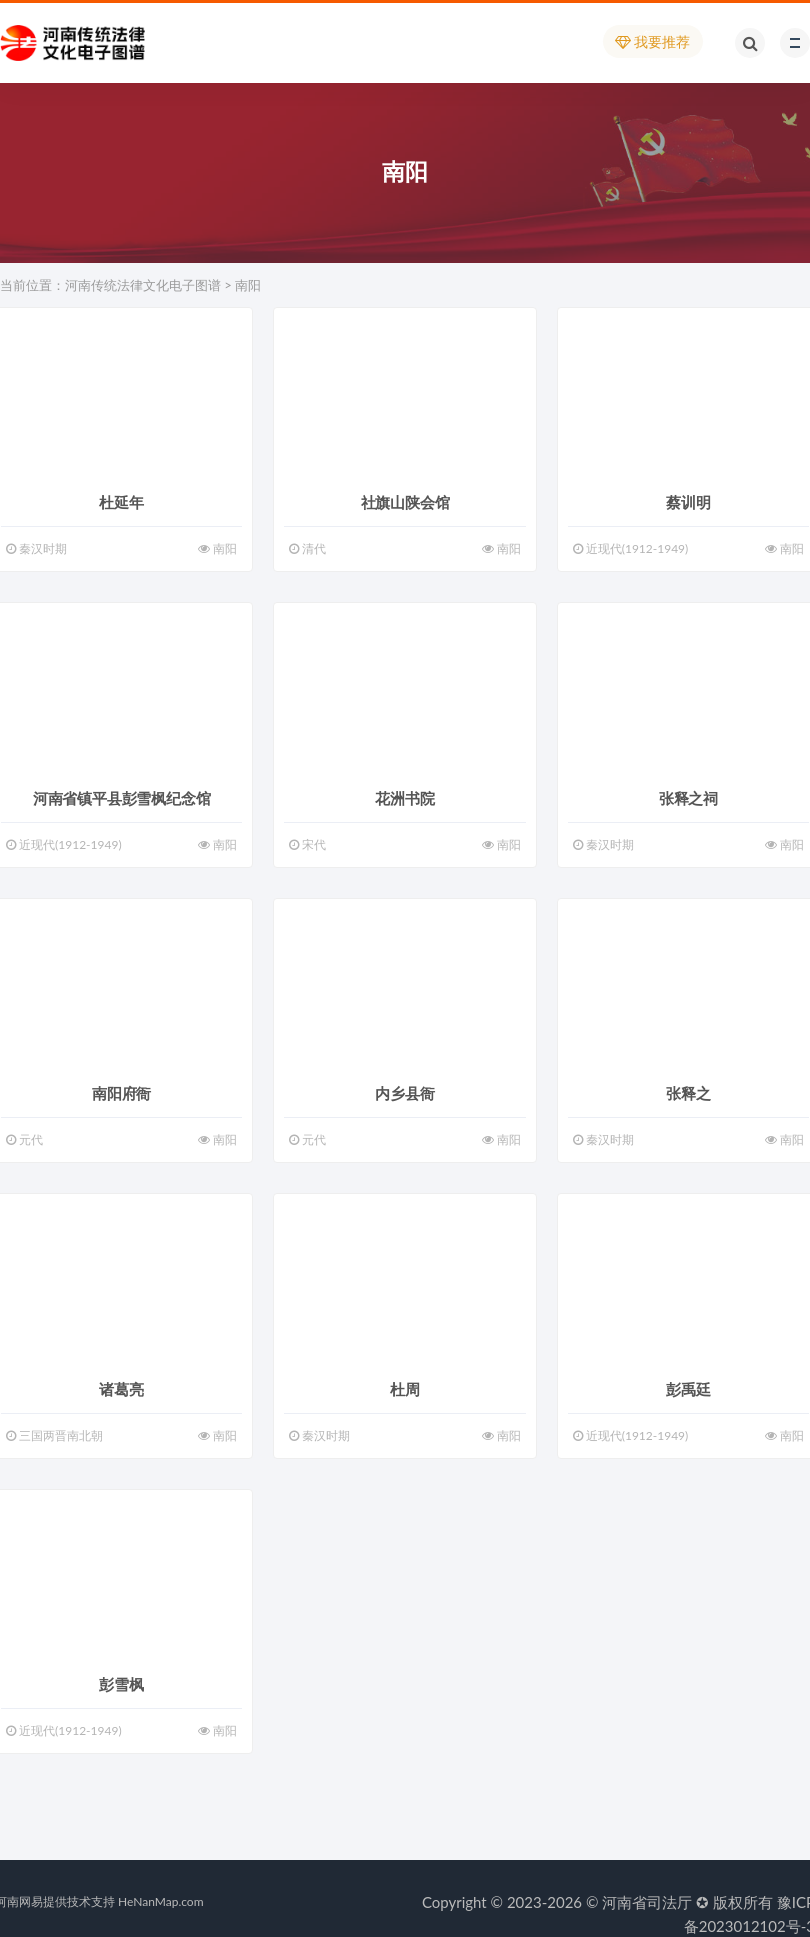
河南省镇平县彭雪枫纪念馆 (122, 798)
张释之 (688, 1093)
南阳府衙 (121, 1093)
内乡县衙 (404, 1093)
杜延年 (121, 502)
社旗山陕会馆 (405, 502)
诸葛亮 (121, 1389)
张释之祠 (688, 798)
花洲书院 (404, 798)
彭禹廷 (688, 1389)
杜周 (405, 1389)
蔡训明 (688, 502)
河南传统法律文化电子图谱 (143, 285)
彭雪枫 (121, 1684)
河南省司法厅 (647, 1902)
